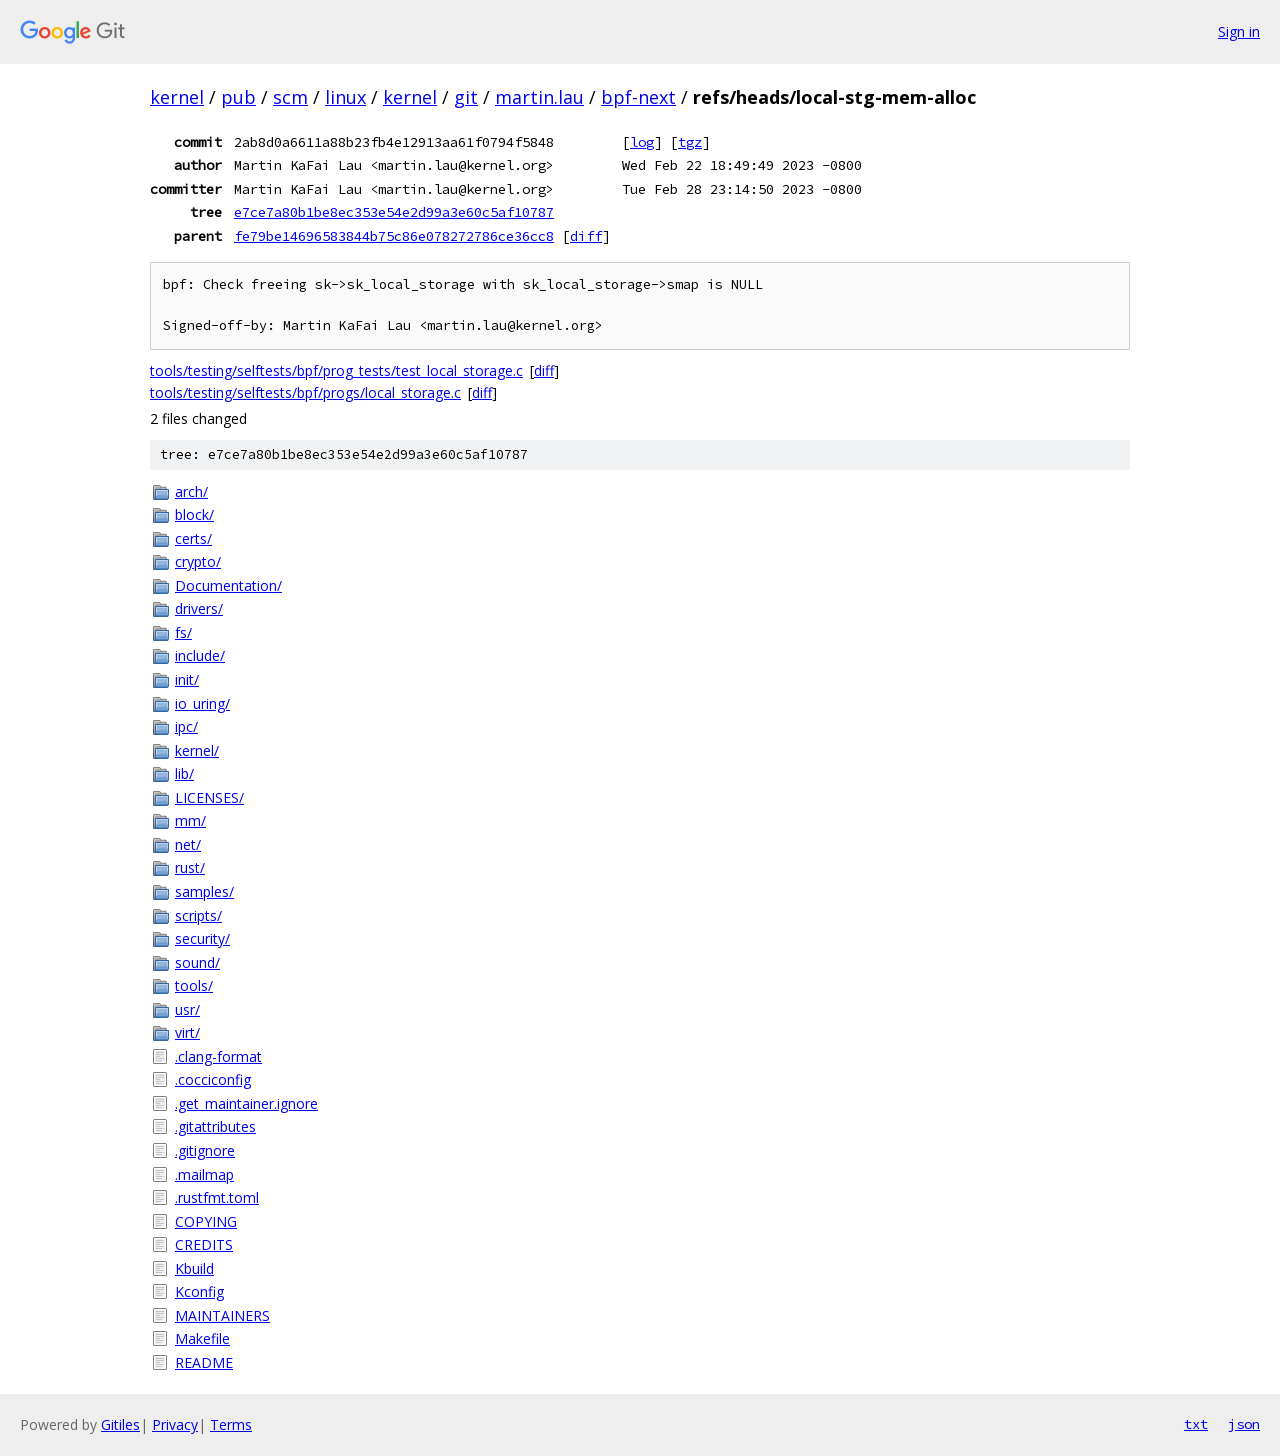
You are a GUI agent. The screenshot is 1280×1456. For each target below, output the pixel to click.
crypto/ (198, 561)
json (1244, 1424)
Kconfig (199, 1291)
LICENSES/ (209, 797)
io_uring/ (202, 703)
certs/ (193, 538)
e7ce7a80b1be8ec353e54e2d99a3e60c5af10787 (394, 212)
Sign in (1239, 31)
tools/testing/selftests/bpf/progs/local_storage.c (305, 392)
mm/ (190, 820)
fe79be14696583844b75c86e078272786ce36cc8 (394, 236)
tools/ (194, 985)
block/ (194, 514)
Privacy (175, 1424)
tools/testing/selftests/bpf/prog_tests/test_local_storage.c (336, 370)
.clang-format (218, 1056)
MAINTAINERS (222, 1315)
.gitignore (205, 1150)
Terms (231, 1424)
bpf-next (638, 97)
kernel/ (197, 750)
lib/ (184, 773)
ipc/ (186, 726)
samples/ (204, 891)
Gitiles (120, 1424)
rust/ (190, 867)
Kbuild (194, 1268)
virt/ (187, 1032)
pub (238, 97)
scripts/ (198, 915)
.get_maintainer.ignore (246, 1103)
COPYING (206, 1221)
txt (1196, 1424)
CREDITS (204, 1244)
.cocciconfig (213, 1079)
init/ (187, 679)
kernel (177, 97)
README (204, 1362)
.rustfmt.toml (217, 1197)
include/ (200, 655)
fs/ (183, 632)
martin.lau (539, 97)
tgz (690, 142)
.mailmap (204, 1174)
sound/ (197, 962)
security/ (202, 938)
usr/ (187, 1009)
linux (345, 97)
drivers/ (199, 608)
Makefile (202, 1338)
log (642, 142)
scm (290, 97)
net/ (188, 844)
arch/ (191, 491)
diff (586, 236)
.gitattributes (215, 1126)
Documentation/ (228, 585)
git (466, 97)
